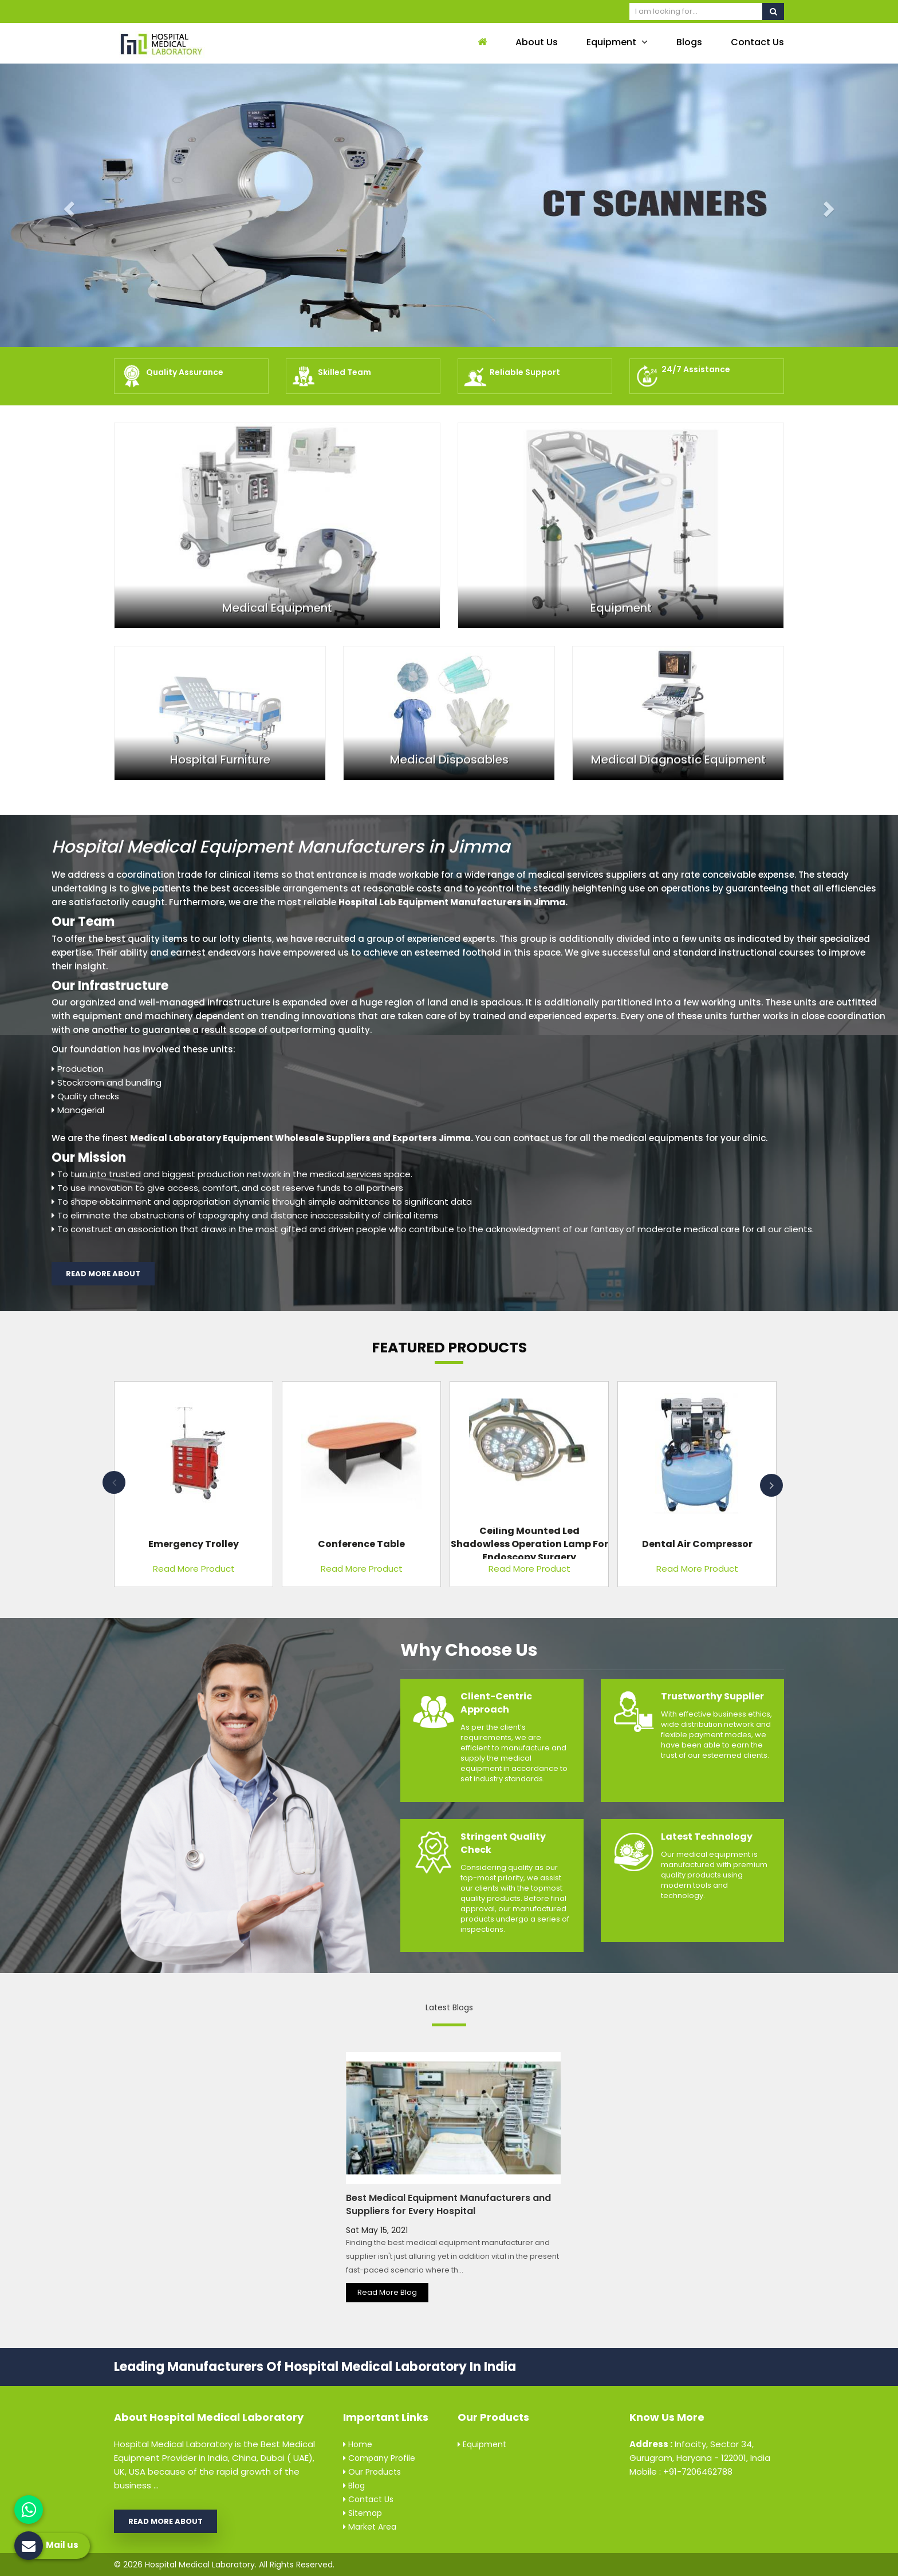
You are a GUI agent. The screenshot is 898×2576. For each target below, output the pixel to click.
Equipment (617, 42)
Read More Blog (387, 2292)
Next (771, 1485)
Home (357, 2444)
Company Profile (379, 2458)
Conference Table (361, 1543)
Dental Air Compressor (697, 1543)
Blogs (689, 42)
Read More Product (194, 1569)
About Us (536, 42)
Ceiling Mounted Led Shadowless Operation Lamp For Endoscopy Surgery (529, 1543)
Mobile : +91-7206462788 (680, 2471)
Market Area (369, 2526)
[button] (67, 205)
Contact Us (757, 42)
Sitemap (362, 2513)
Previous (114, 1482)
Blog (354, 2485)
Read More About (103, 1273)
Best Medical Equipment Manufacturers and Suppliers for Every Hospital (448, 2204)
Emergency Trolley (193, 1543)
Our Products (372, 2472)
